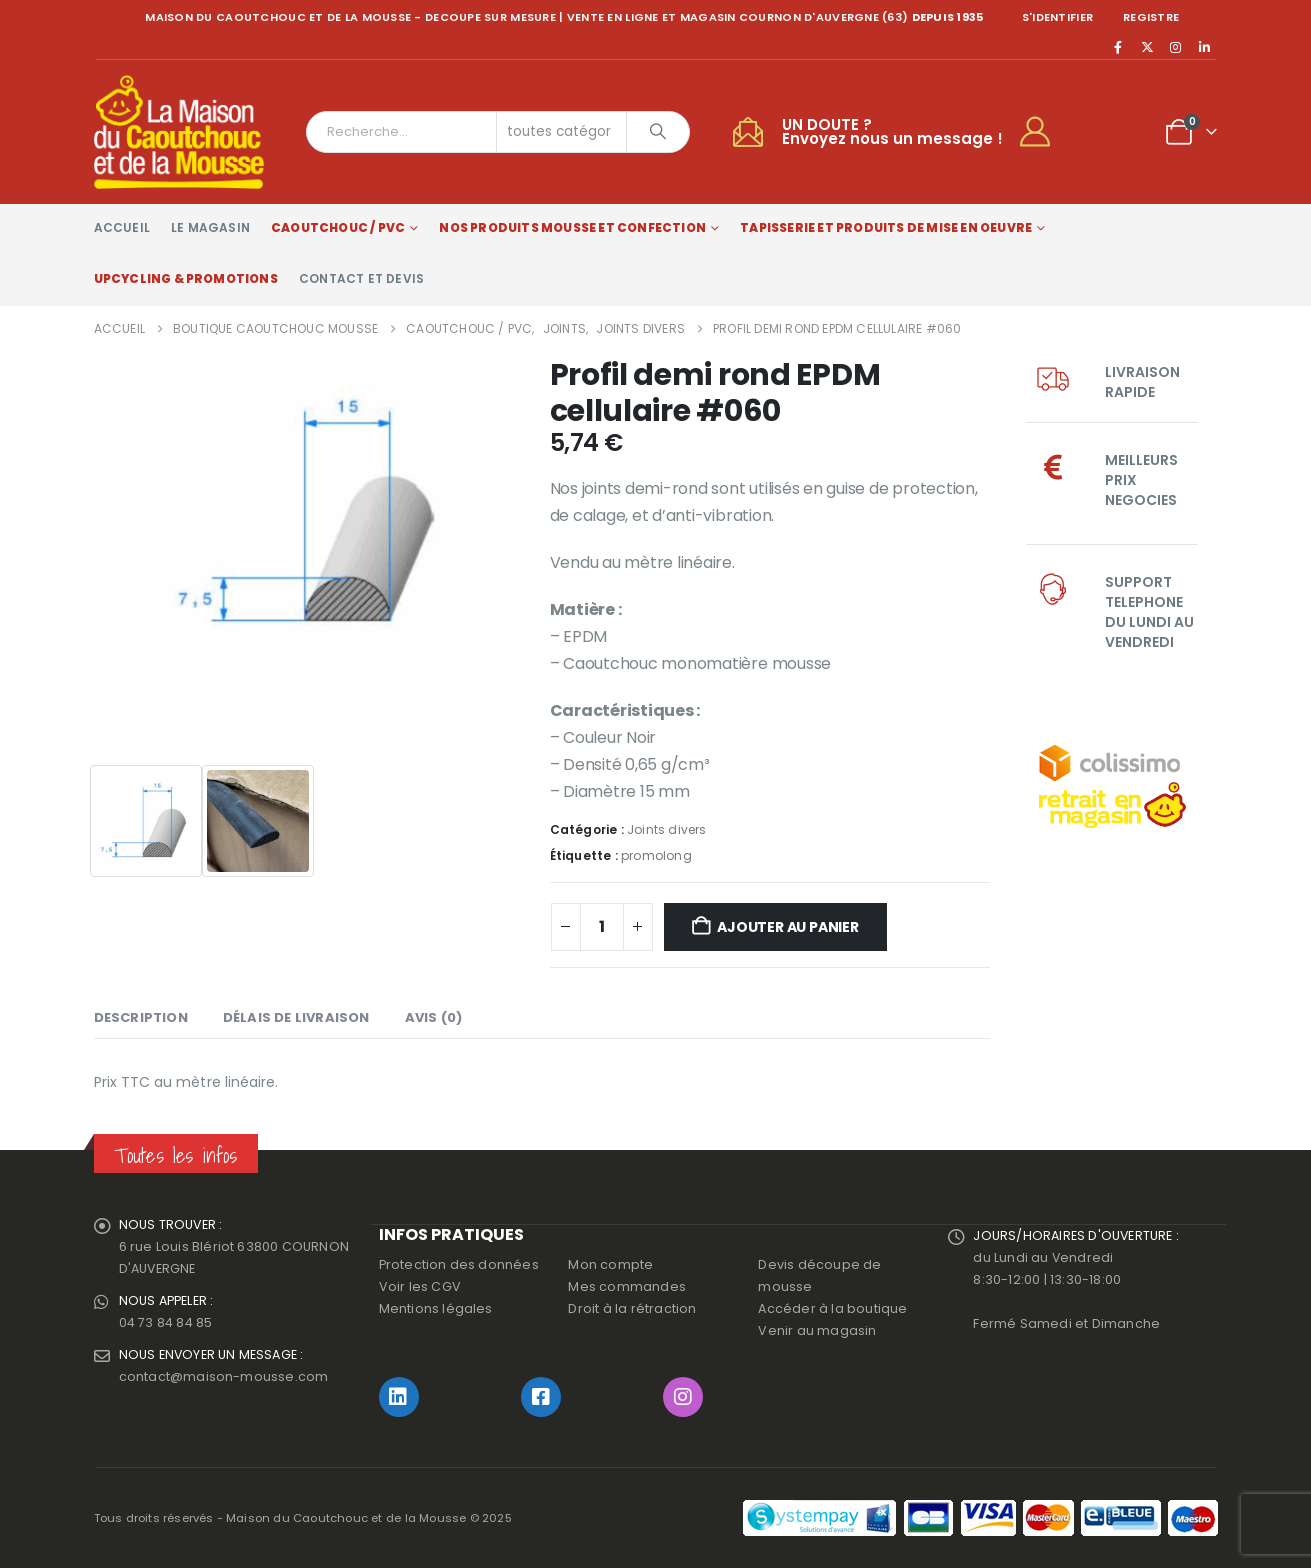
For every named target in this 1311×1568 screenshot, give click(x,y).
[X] (1147, 47)
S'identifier (1057, 17)
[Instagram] (1176, 47)
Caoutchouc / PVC (338, 227)
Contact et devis (361, 278)
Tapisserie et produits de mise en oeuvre (886, 227)
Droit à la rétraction (632, 1308)
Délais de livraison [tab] (296, 1017)
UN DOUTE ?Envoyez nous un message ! (892, 131)
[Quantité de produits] (602, 927)
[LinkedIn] (1205, 47)
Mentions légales (436, 1308)
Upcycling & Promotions (186, 278)
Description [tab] (141, 1017)
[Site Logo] (179, 132)
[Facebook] (1119, 47)
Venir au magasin (817, 1330)
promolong (656, 855)
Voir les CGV (420, 1286)
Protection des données (459, 1264)
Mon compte (610, 1264)
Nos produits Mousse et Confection (572, 227)
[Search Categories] (562, 132)
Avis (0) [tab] (434, 1017)
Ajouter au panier (787, 927)
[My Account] (1043, 132)
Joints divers (667, 829)
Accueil (122, 227)
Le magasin (210, 227)
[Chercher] (658, 132)
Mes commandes (627, 1286)
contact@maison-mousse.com (224, 1376)
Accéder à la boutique (832, 1308)
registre (1151, 17)
